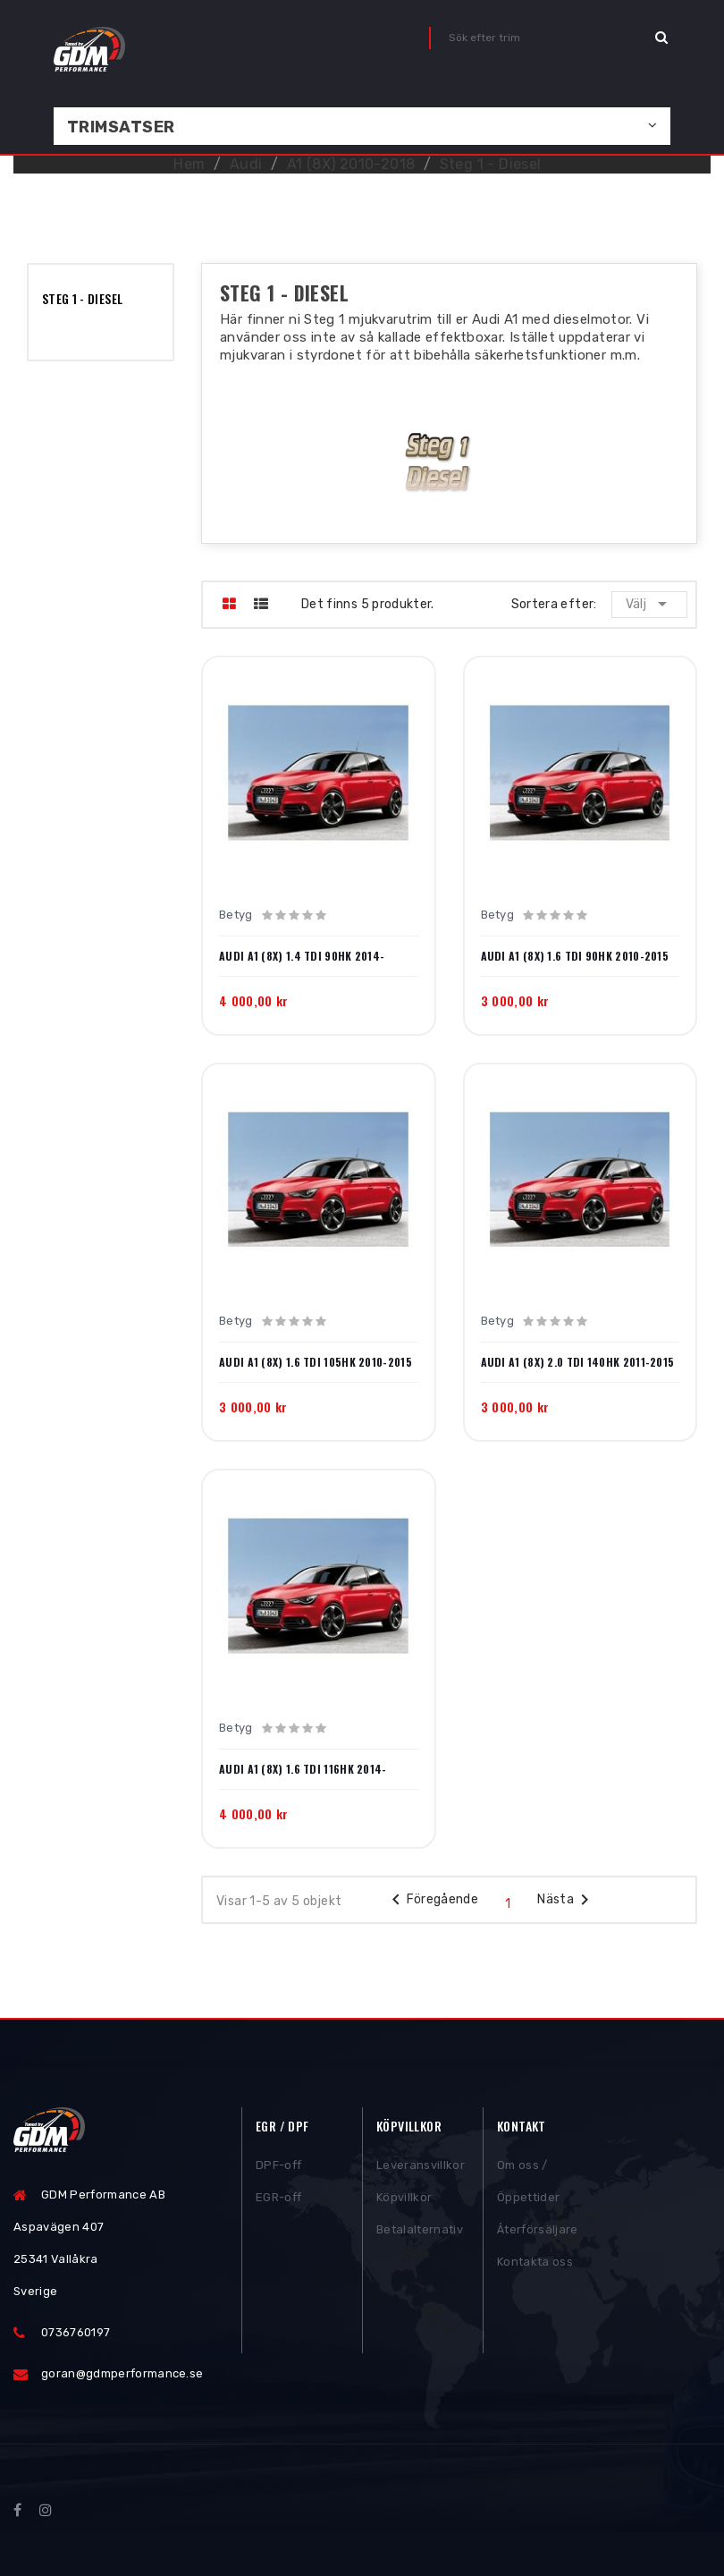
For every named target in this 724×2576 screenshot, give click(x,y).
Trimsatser (121, 127)
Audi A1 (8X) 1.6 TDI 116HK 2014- (303, 1769)
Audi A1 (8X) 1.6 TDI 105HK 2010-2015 (315, 1362)
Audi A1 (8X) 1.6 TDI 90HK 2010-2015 (575, 956)
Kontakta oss (535, 2266)
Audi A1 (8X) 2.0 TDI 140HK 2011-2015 (578, 1362)
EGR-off (278, 2201)
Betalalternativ (419, 2234)
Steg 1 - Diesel (82, 298)
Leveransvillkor (420, 2169)
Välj (649, 603)
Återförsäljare (537, 2234)
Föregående (432, 1900)
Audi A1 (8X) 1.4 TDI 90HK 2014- (301, 956)
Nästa (566, 1900)
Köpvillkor (404, 2201)
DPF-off (278, 2169)
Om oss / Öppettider (528, 2185)
